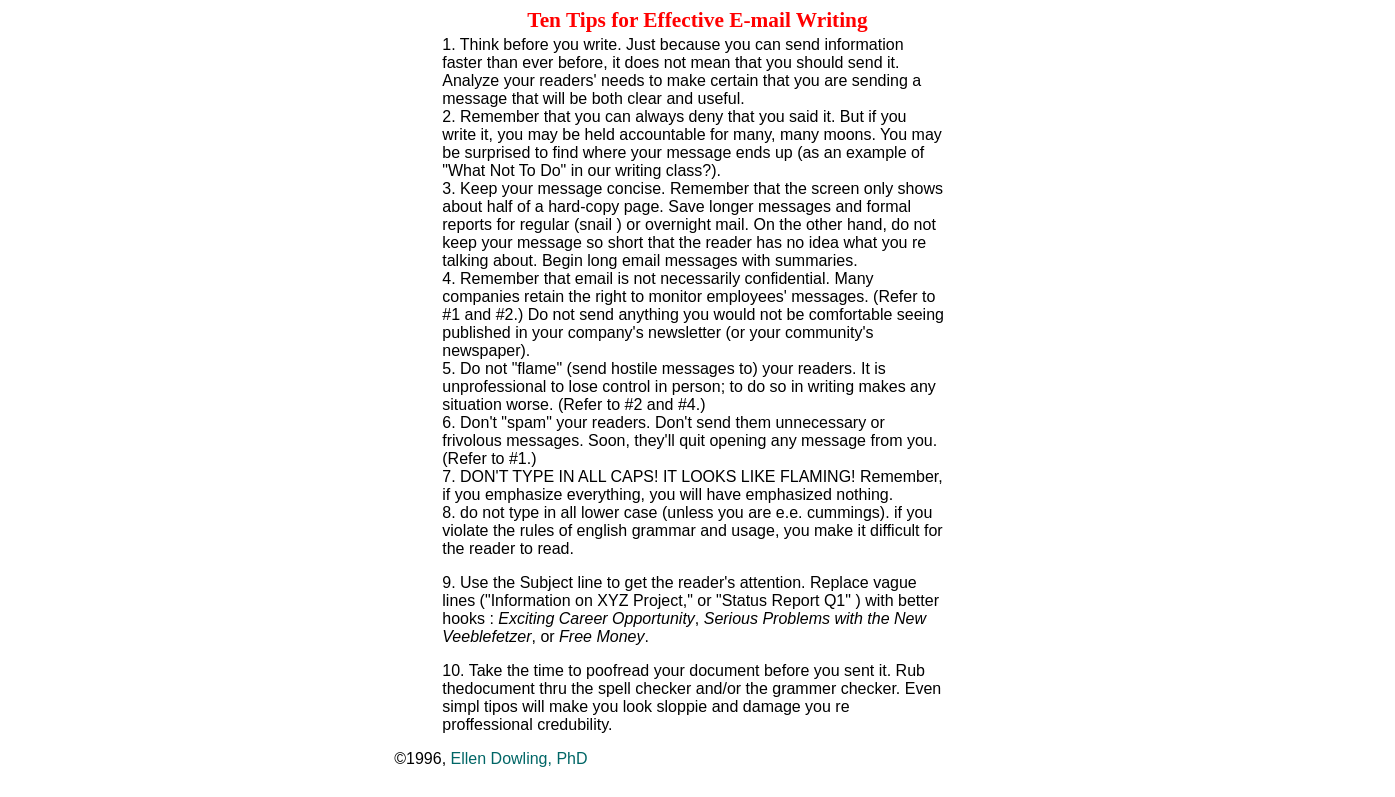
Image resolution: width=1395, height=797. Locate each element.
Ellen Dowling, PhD (519, 758)
